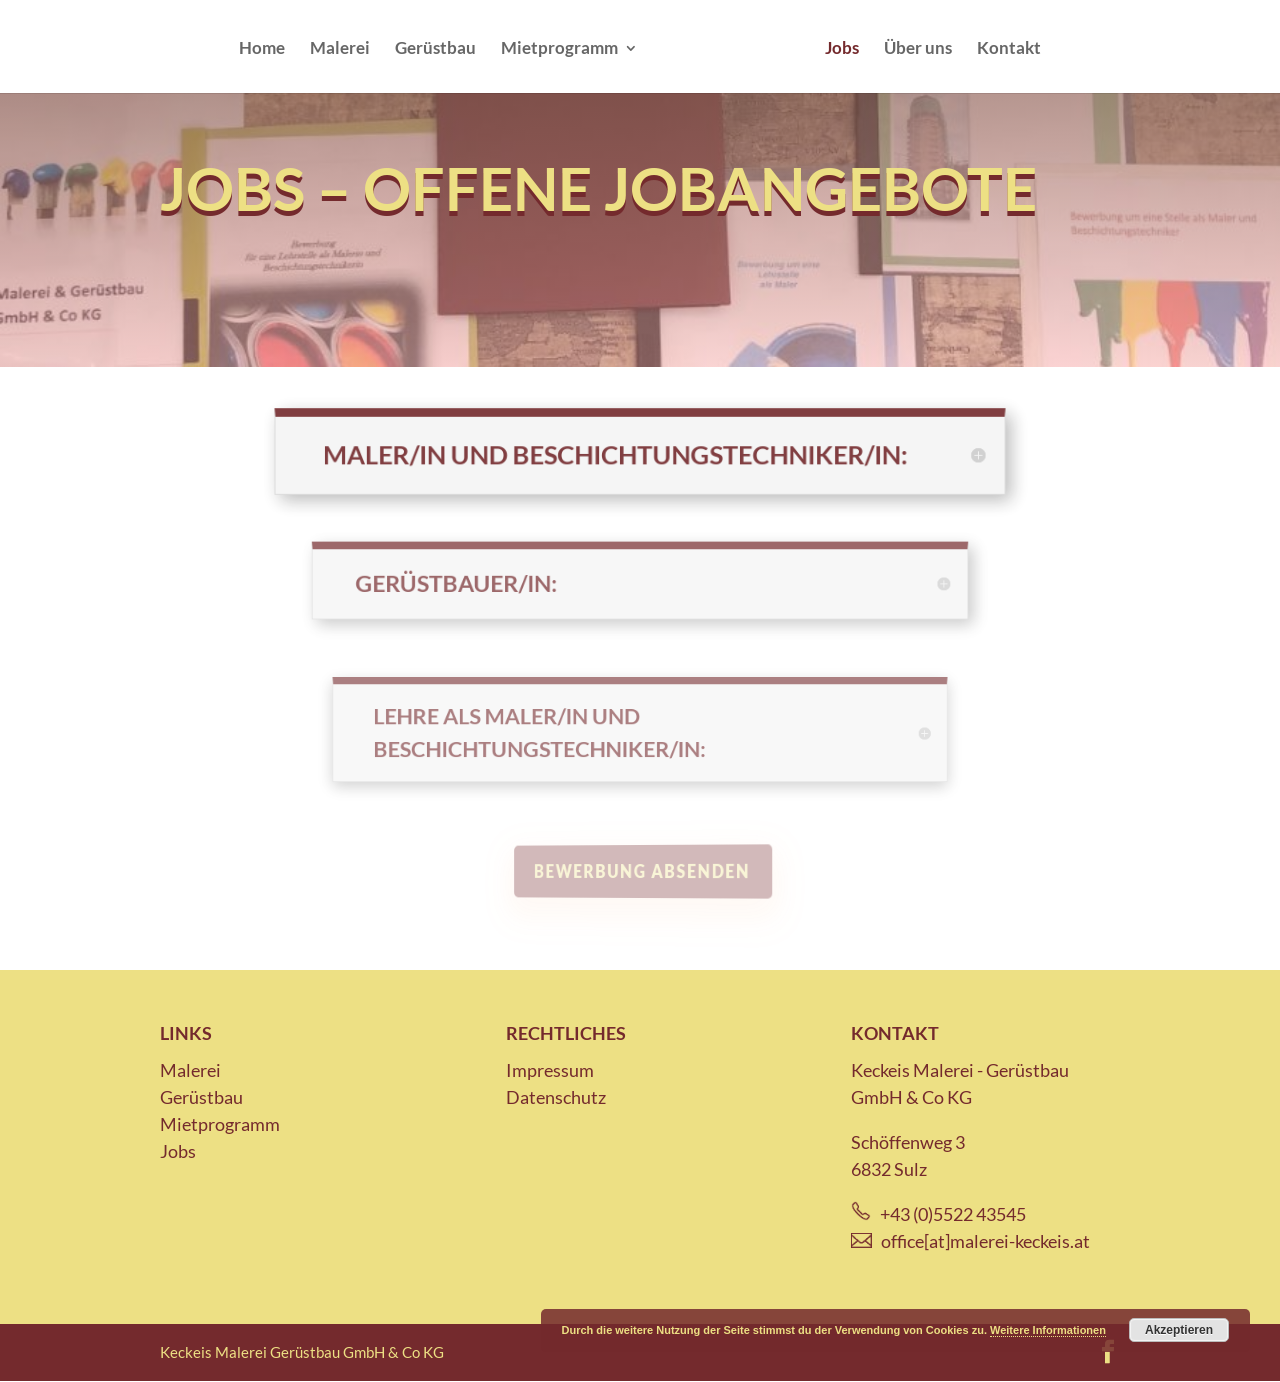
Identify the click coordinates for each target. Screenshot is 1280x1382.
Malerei (340, 49)
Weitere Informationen (1048, 1330)
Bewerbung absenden (643, 871)
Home (262, 49)
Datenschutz (556, 1097)
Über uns (918, 49)
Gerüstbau (435, 49)
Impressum (550, 1070)
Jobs (842, 49)
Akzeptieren (1179, 1330)
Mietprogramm (559, 49)
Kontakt (1009, 49)
